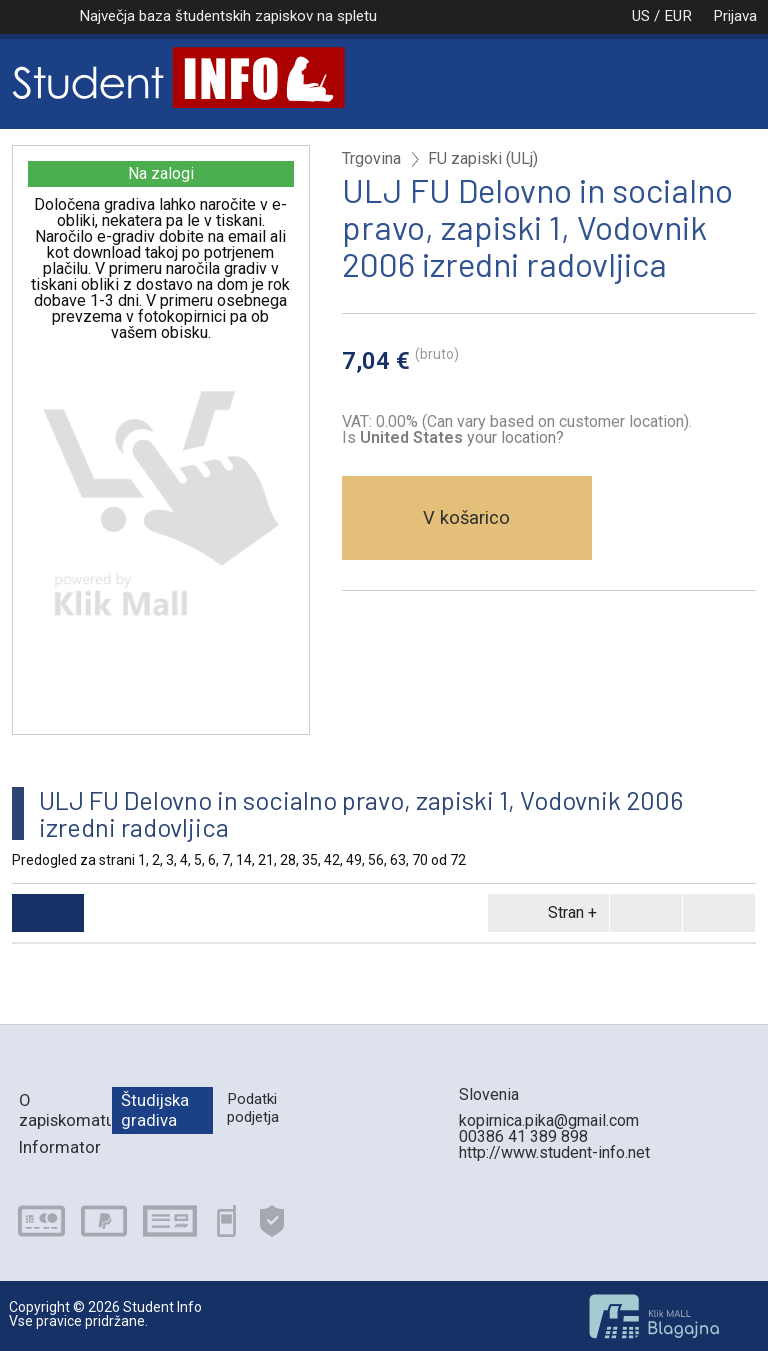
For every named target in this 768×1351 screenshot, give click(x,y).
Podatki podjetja (253, 1107)
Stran (545, 913)
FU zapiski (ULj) (483, 159)
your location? (462, 437)
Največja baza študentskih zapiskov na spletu (228, 16)
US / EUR (641, 16)
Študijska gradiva (155, 1109)
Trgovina (371, 159)
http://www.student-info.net (554, 1152)
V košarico (466, 517)
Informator (60, 1147)
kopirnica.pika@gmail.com (549, 1120)
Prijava (735, 16)
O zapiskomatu (65, 1109)
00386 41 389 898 (523, 1136)
